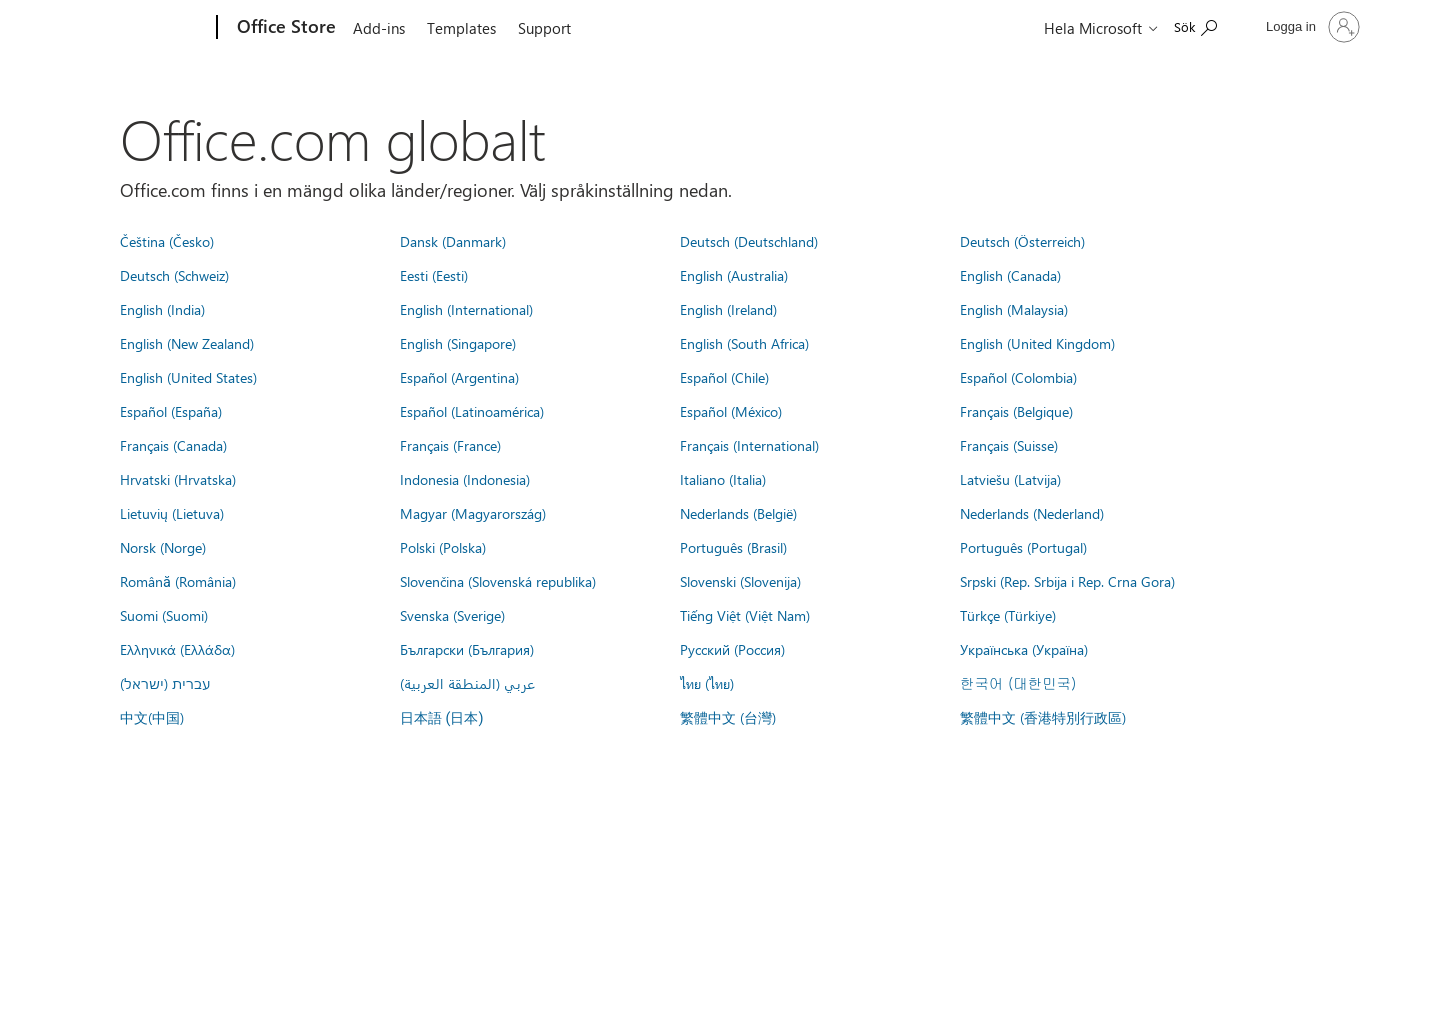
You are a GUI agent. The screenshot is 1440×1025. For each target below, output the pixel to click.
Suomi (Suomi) (164, 615)
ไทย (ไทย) (707, 683)
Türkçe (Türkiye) (1008, 615)
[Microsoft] (140, 28)
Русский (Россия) (732, 649)
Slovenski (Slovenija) (740, 581)
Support (544, 28)
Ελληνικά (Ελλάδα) (177, 649)
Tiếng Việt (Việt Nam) (745, 615)
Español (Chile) (724, 377)
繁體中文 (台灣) (728, 717)
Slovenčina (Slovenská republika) (498, 581)
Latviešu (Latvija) (1010, 479)
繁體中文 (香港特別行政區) (1043, 717)
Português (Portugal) (1023, 547)
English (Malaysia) (1014, 309)
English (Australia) (734, 275)
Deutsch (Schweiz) (174, 275)
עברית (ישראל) (165, 683)
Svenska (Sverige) (452, 615)
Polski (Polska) (443, 547)
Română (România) (178, 581)
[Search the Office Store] (1195, 25)
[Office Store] (284, 28)
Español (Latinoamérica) (472, 411)
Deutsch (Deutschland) (749, 241)
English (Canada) (1010, 275)
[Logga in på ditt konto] (1311, 27)
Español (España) (171, 411)
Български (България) (467, 649)
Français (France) (450, 445)
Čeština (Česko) (167, 241)
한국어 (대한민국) (1018, 683)
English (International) (466, 309)
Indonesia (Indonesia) (465, 479)
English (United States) (188, 377)
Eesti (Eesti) (434, 275)
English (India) (162, 309)
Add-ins (379, 28)
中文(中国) (152, 717)
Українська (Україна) (1024, 649)
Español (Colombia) (1018, 377)
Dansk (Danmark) (453, 241)
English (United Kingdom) (1037, 343)
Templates (461, 28)
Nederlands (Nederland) (1032, 513)
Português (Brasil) (733, 547)
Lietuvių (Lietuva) (172, 513)
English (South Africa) (744, 343)
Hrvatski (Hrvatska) (178, 479)
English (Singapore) (458, 343)
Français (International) (749, 445)
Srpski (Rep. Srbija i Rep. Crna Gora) (1067, 581)
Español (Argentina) (459, 377)
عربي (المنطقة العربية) (467, 683)
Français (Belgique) (1016, 411)
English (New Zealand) (187, 343)
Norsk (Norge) (163, 547)
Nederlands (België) (738, 513)
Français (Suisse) (1009, 445)
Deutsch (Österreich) (1022, 241)
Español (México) (731, 411)
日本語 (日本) (442, 718)
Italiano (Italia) (723, 479)
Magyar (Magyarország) (473, 513)
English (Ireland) (728, 309)
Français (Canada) (173, 445)
